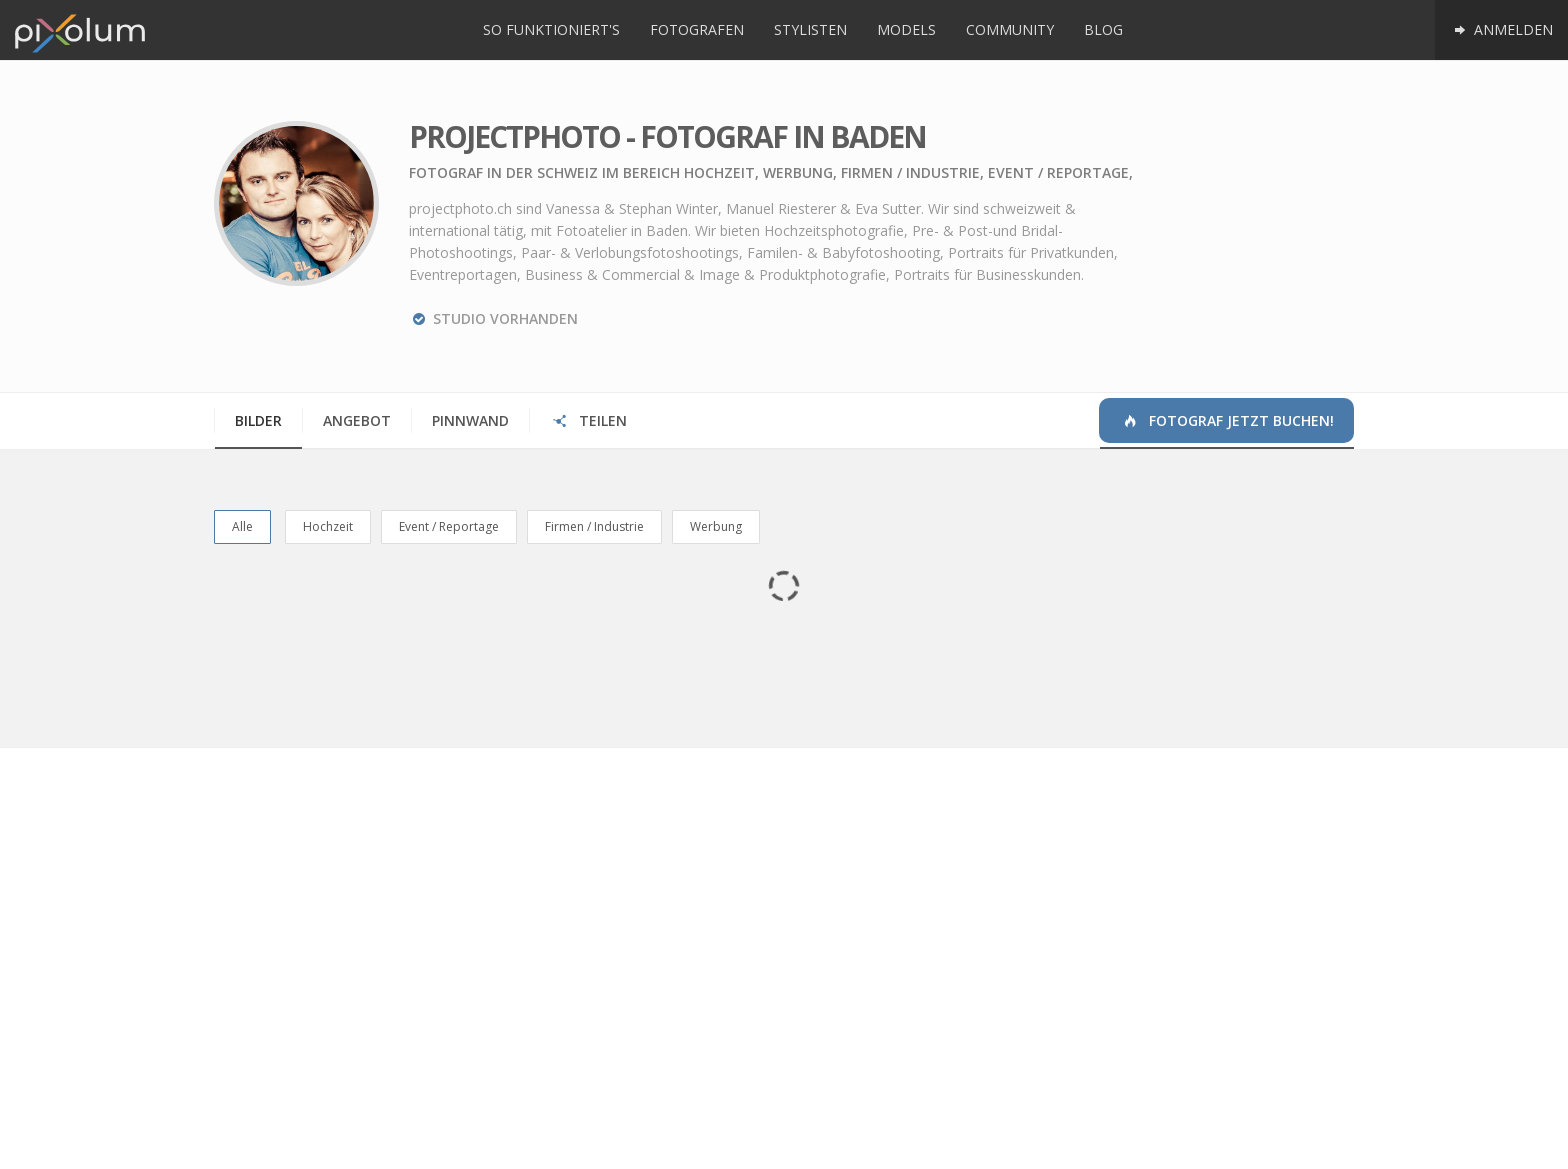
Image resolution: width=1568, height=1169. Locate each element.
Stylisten (810, 29)
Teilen (588, 420)
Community (1010, 29)
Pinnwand (470, 420)
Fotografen (697, 29)
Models (906, 29)
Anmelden (1501, 29)
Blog (1103, 29)
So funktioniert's (551, 29)
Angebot (357, 420)
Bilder (258, 420)
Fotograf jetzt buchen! (1227, 420)
